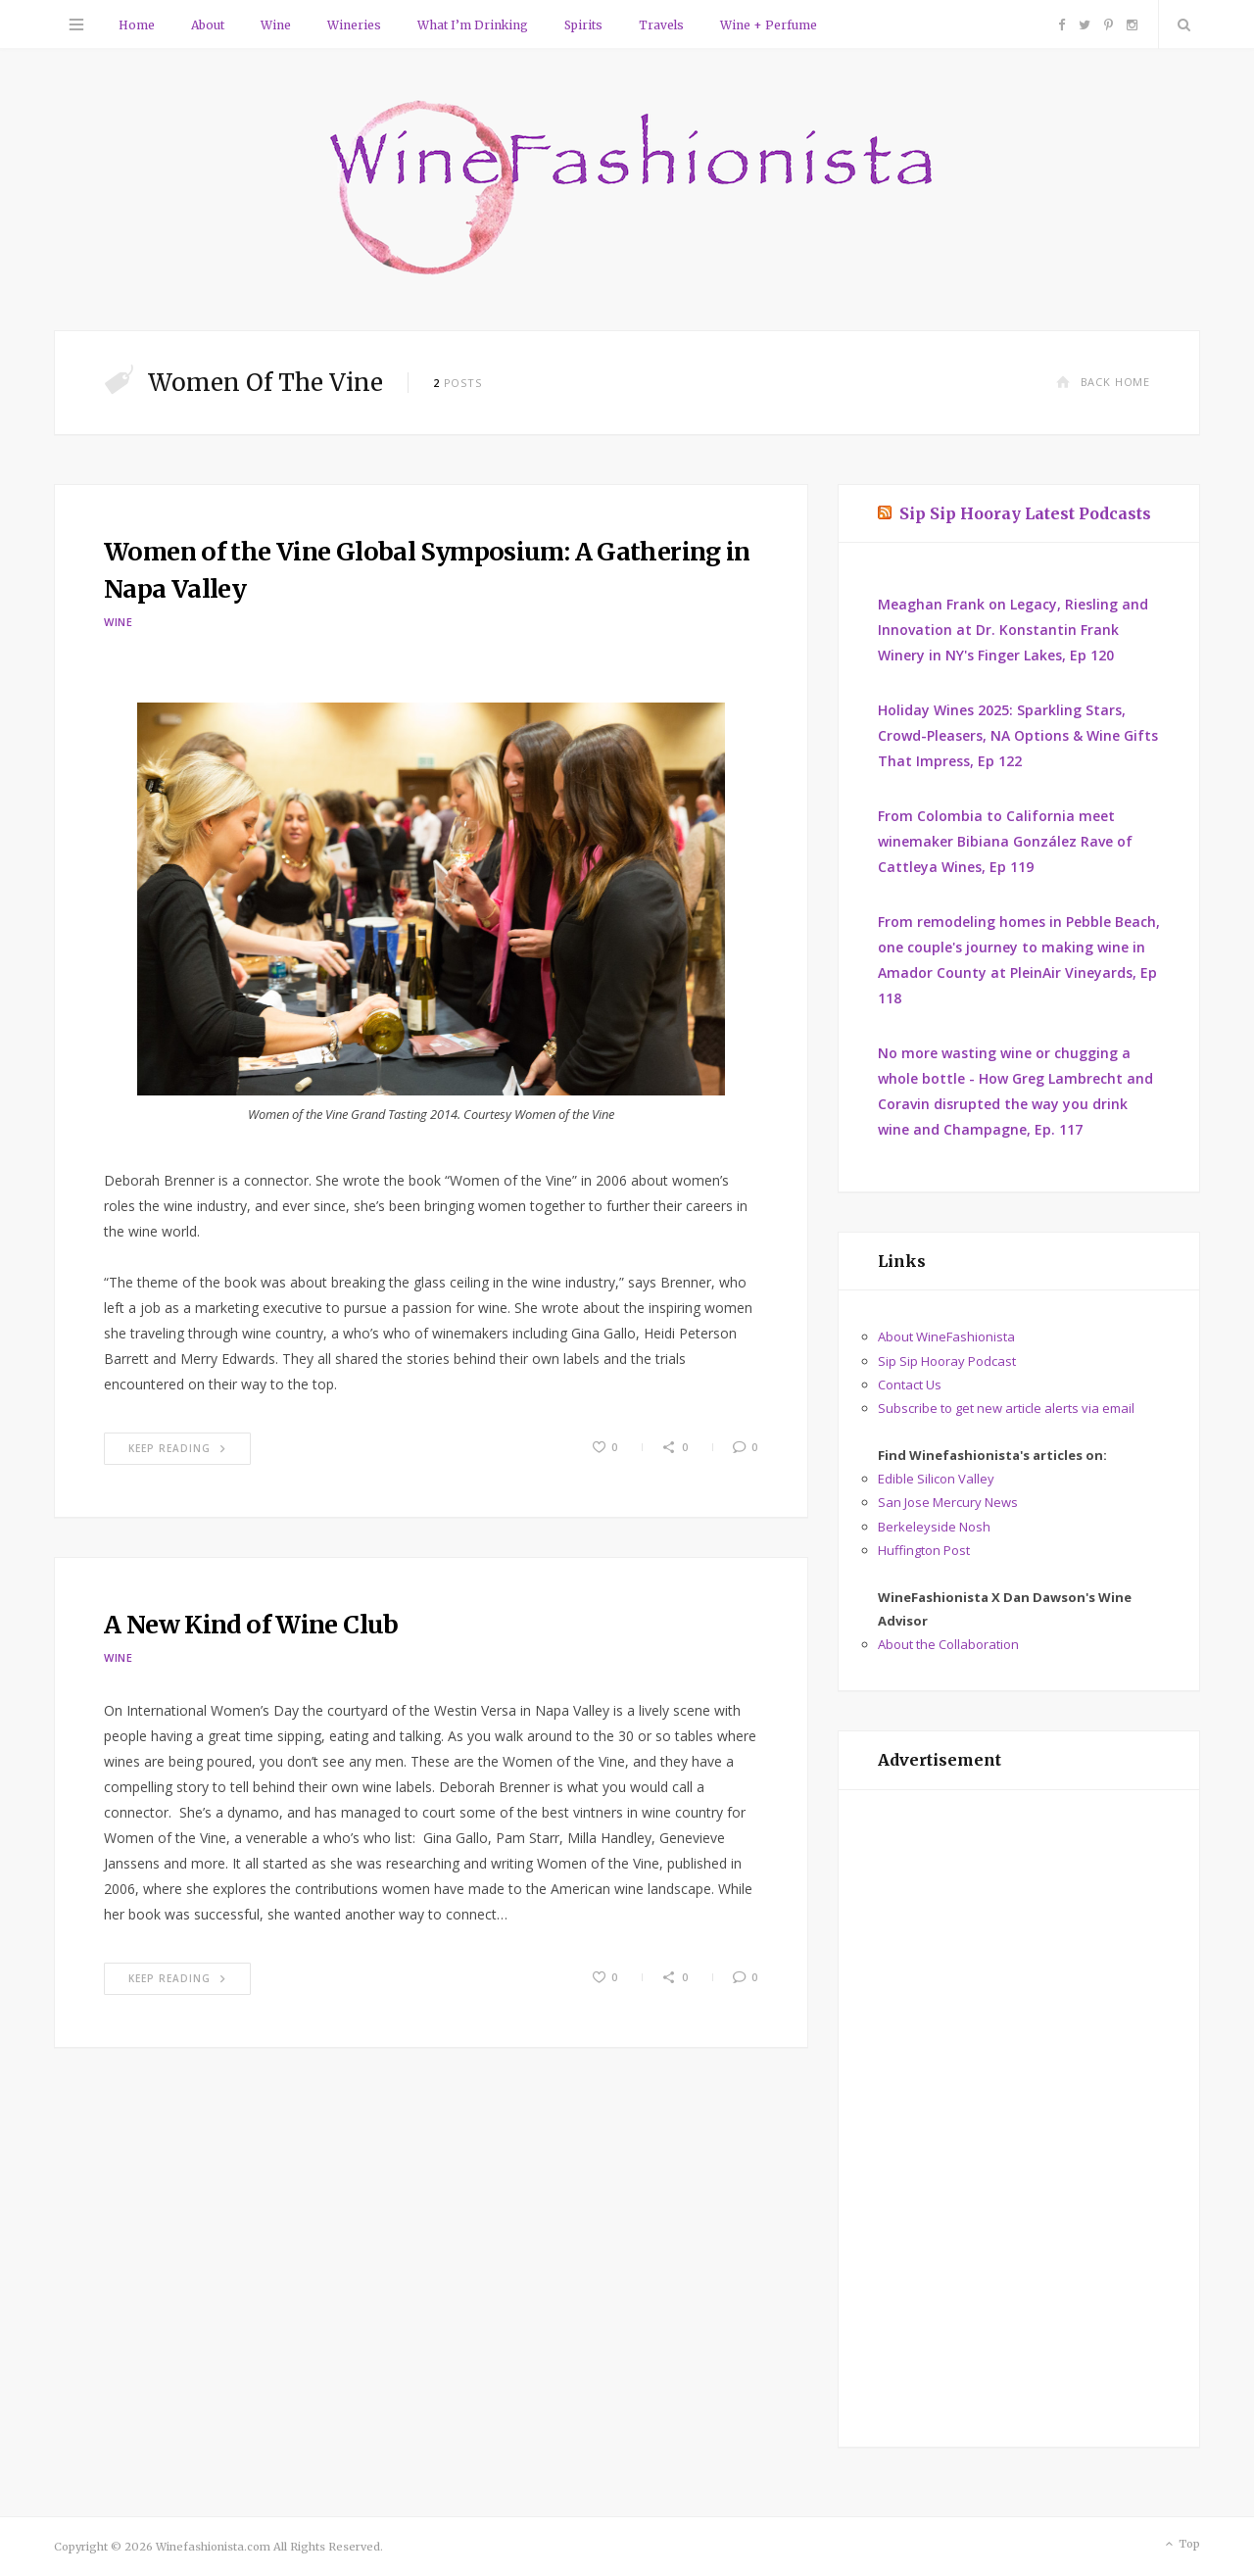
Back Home (1103, 381)
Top (1181, 2544)
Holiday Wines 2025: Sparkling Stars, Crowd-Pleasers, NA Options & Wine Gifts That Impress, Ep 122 (1018, 735)
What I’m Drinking (472, 25)
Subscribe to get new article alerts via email (1006, 1408)
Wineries (354, 25)
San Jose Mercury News (948, 1502)
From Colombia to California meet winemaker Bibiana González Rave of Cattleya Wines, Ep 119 (1005, 841)
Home (137, 25)
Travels (661, 25)
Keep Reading (177, 1448)
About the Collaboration (948, 1644)
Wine (276, 25)
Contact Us (909, 1384)
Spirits (583, 25)
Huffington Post (924, 1550)
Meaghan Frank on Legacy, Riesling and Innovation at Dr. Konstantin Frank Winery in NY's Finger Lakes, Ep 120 (1013, 629)
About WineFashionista (946, 1336)
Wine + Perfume (768, 25)
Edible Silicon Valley (936, 1478)
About (207, 25)
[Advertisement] (1019, 2118)
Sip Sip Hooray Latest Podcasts (1025, 513)
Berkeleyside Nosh (934, 1526)
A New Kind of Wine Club (251, 1624)
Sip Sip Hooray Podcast (947, 1361)
